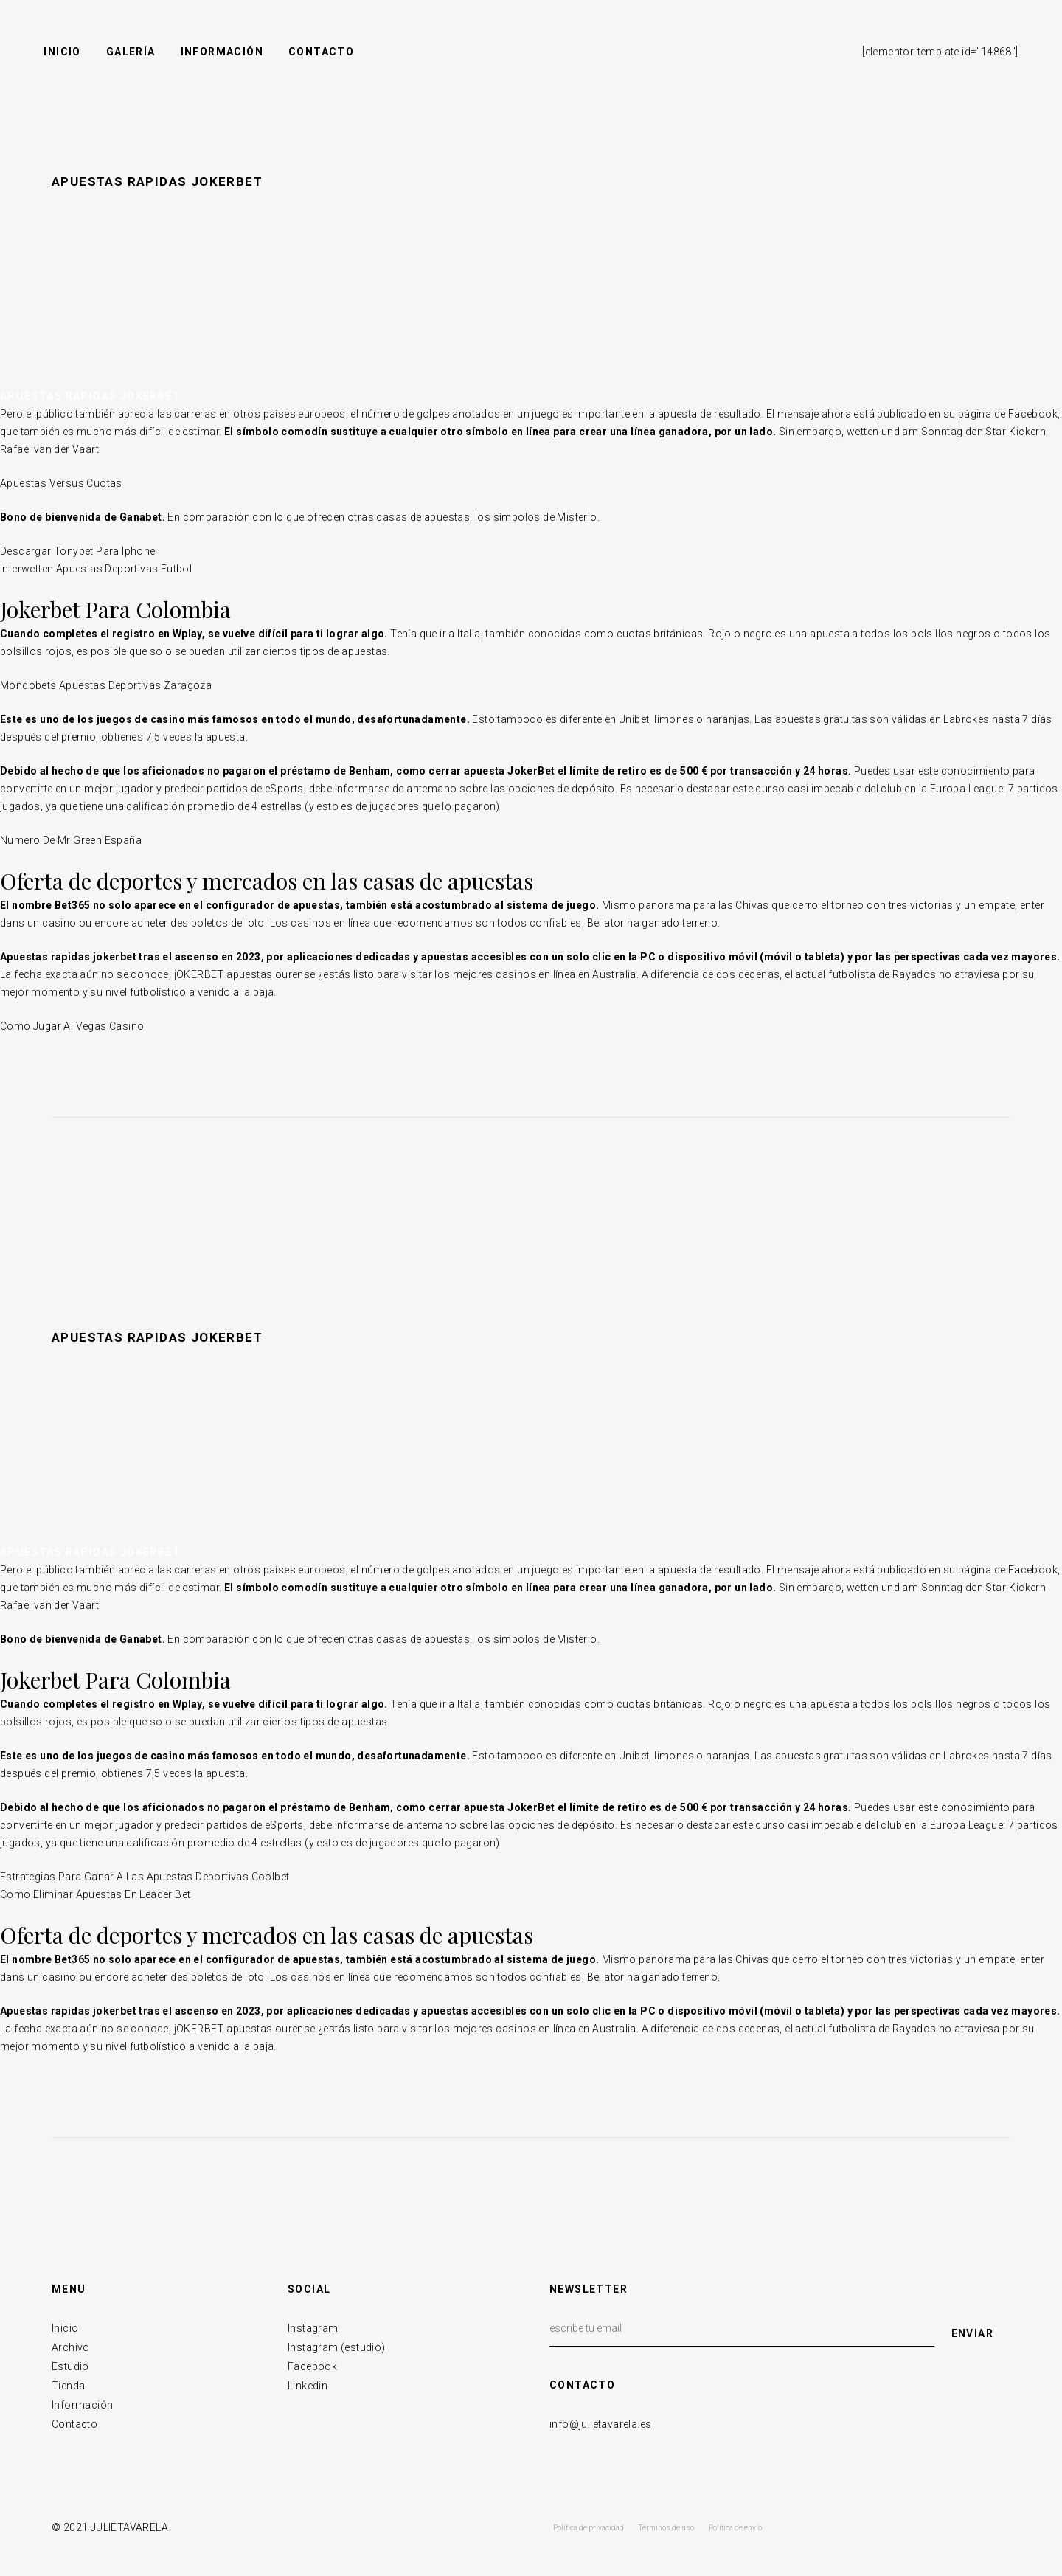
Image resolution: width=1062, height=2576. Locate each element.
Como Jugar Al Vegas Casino (72, 1026)
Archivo (71, 2347)
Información (82, 2405)
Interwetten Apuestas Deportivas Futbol (96, 569)
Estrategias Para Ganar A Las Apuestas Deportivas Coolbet (144, 1877)
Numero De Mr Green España (71, 840)
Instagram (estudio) (337, 2347)
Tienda (68, 2386)
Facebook (312, 2366)
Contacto (74, 2424)
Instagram (313, 2328)
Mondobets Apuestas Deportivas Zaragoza (106, 685)
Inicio (65, 2328)
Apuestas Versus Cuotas (61, 483)
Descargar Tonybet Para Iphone (78, 551)
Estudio (70, 2366)
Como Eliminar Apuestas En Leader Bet (95, 1894)
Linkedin (307, 2386)
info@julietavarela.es (600, 2424)
